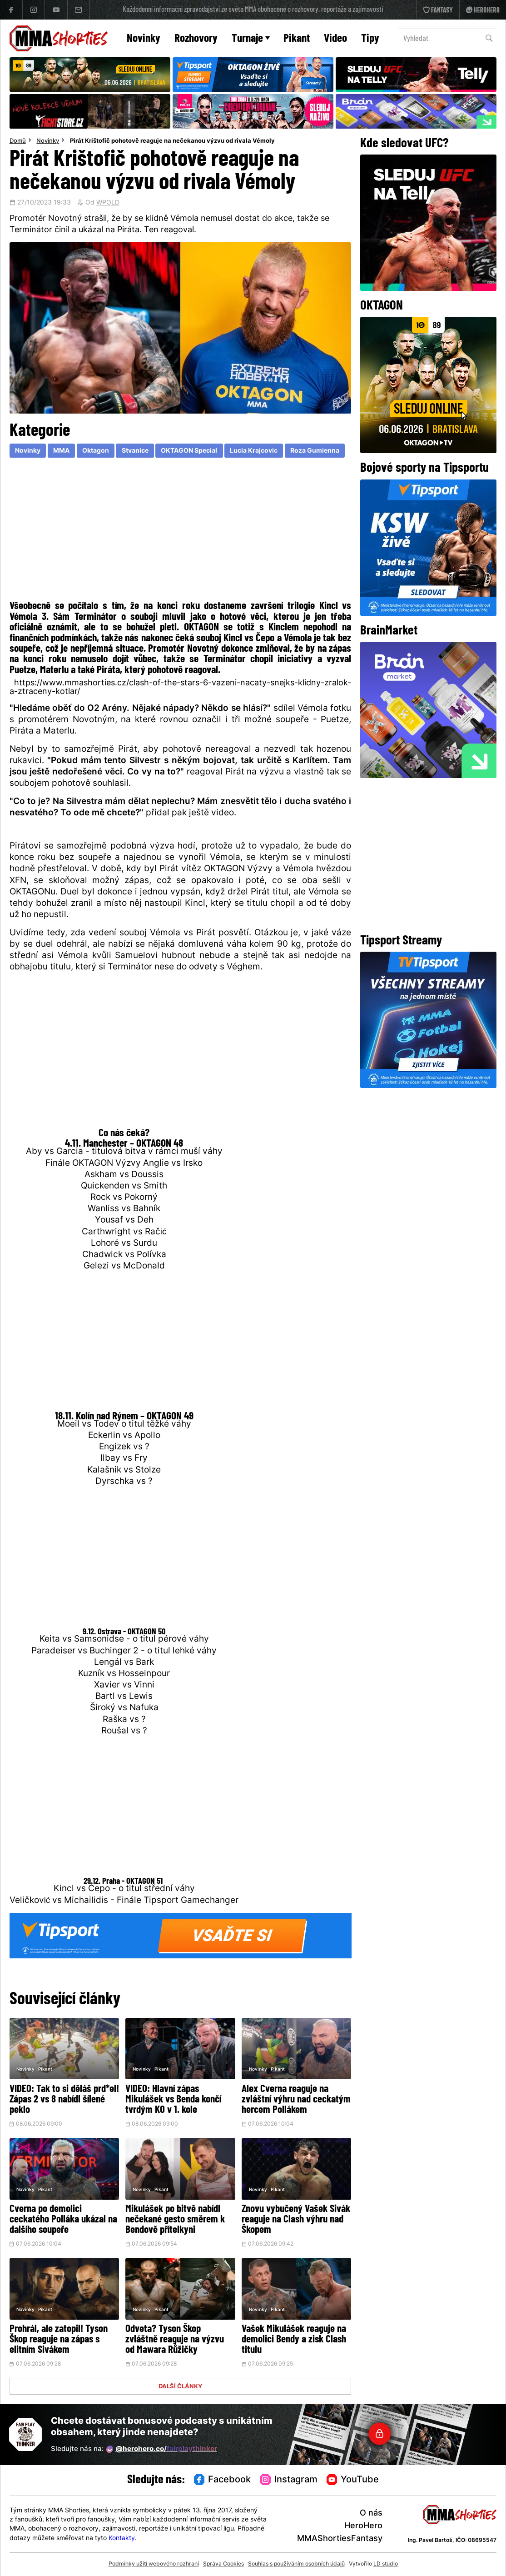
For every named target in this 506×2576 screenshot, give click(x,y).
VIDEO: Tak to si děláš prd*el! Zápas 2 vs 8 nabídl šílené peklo (64, 2100)
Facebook (222, 2480)
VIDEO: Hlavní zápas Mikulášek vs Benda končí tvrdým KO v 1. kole (173, 2100)
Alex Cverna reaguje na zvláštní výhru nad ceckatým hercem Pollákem (296, 2100)
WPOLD (107, 203)
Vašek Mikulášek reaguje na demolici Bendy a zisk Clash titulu (294, 2340)
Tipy (370, 39)
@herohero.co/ (161, 2449)
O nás (371, 2513)
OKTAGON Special (189, 451)
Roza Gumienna (314, 451)
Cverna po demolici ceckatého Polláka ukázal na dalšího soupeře (63, 2220)
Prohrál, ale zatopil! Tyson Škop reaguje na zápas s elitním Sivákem (59, 2340)
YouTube (353, 2480)
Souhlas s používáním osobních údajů (296, 2564)
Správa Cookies (223, 2564)
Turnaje (251, 39)
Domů (18, 141)
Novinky (143, 39)
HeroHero (363, 2526)
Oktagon (95, 451)
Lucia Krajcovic (254, 451)
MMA (61, 451)
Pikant (296, 39)
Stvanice (135, 451)
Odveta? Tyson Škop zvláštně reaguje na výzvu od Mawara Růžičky (174, 2340)
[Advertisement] (181, 531)
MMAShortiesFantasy (339, 2539)
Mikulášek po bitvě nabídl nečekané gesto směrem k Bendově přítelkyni (175, 2220)
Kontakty (122, 2538)
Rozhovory (196, 39)
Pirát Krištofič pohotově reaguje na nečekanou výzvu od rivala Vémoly (172, 141)
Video (335, 39)
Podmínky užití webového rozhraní (154, 2564)
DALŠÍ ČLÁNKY (180, 2387)
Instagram (288, 2480)
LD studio (385, 2564)
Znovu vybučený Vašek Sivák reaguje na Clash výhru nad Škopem (296, 2220)
